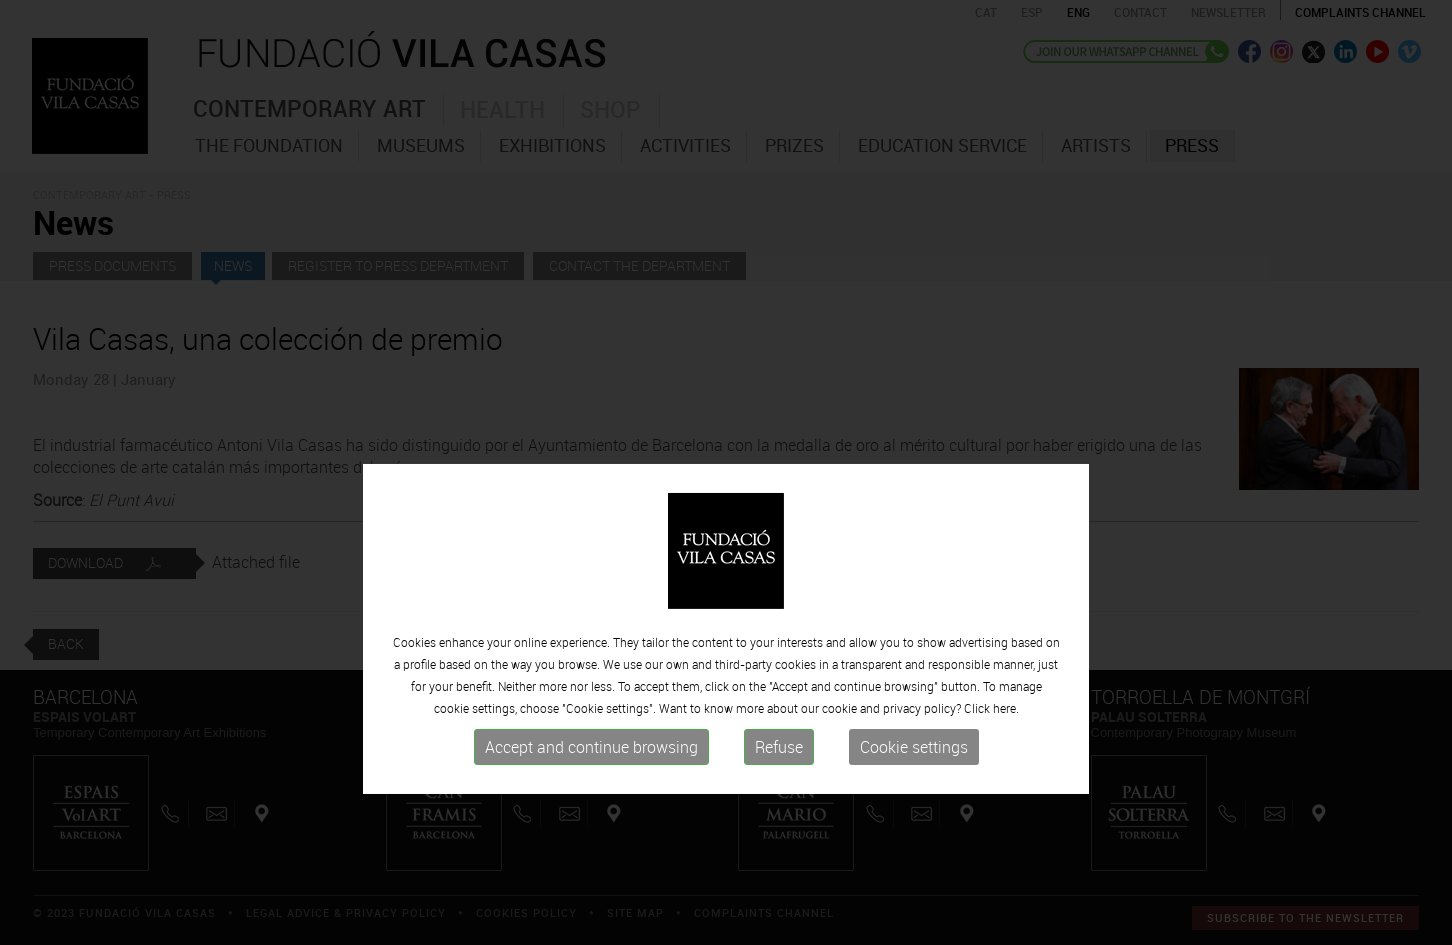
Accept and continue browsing (591, 797)
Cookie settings (914, 797)
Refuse (779, 797)
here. (1006, 758)
